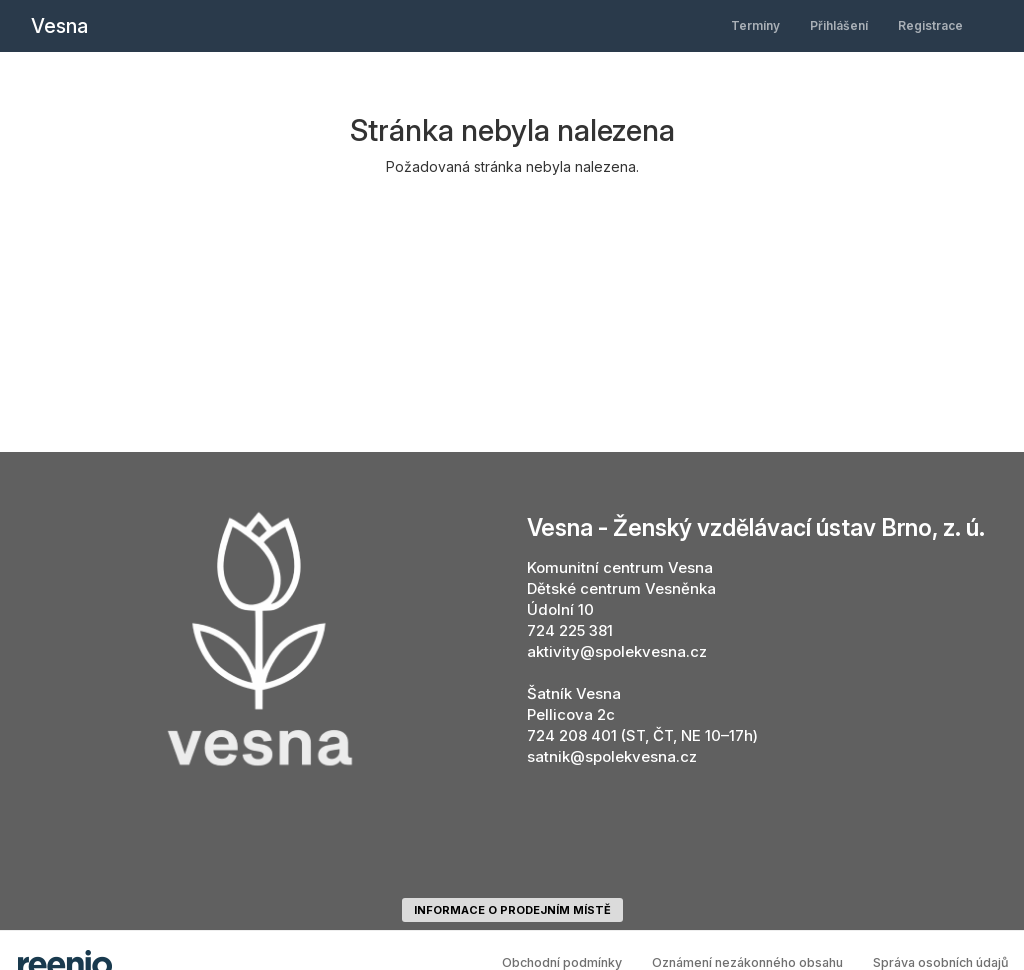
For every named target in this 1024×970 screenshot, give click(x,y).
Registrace (930, 25)
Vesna (59, 26)
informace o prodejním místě (512, 910)
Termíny (755, 25)
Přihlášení (839, 25)
